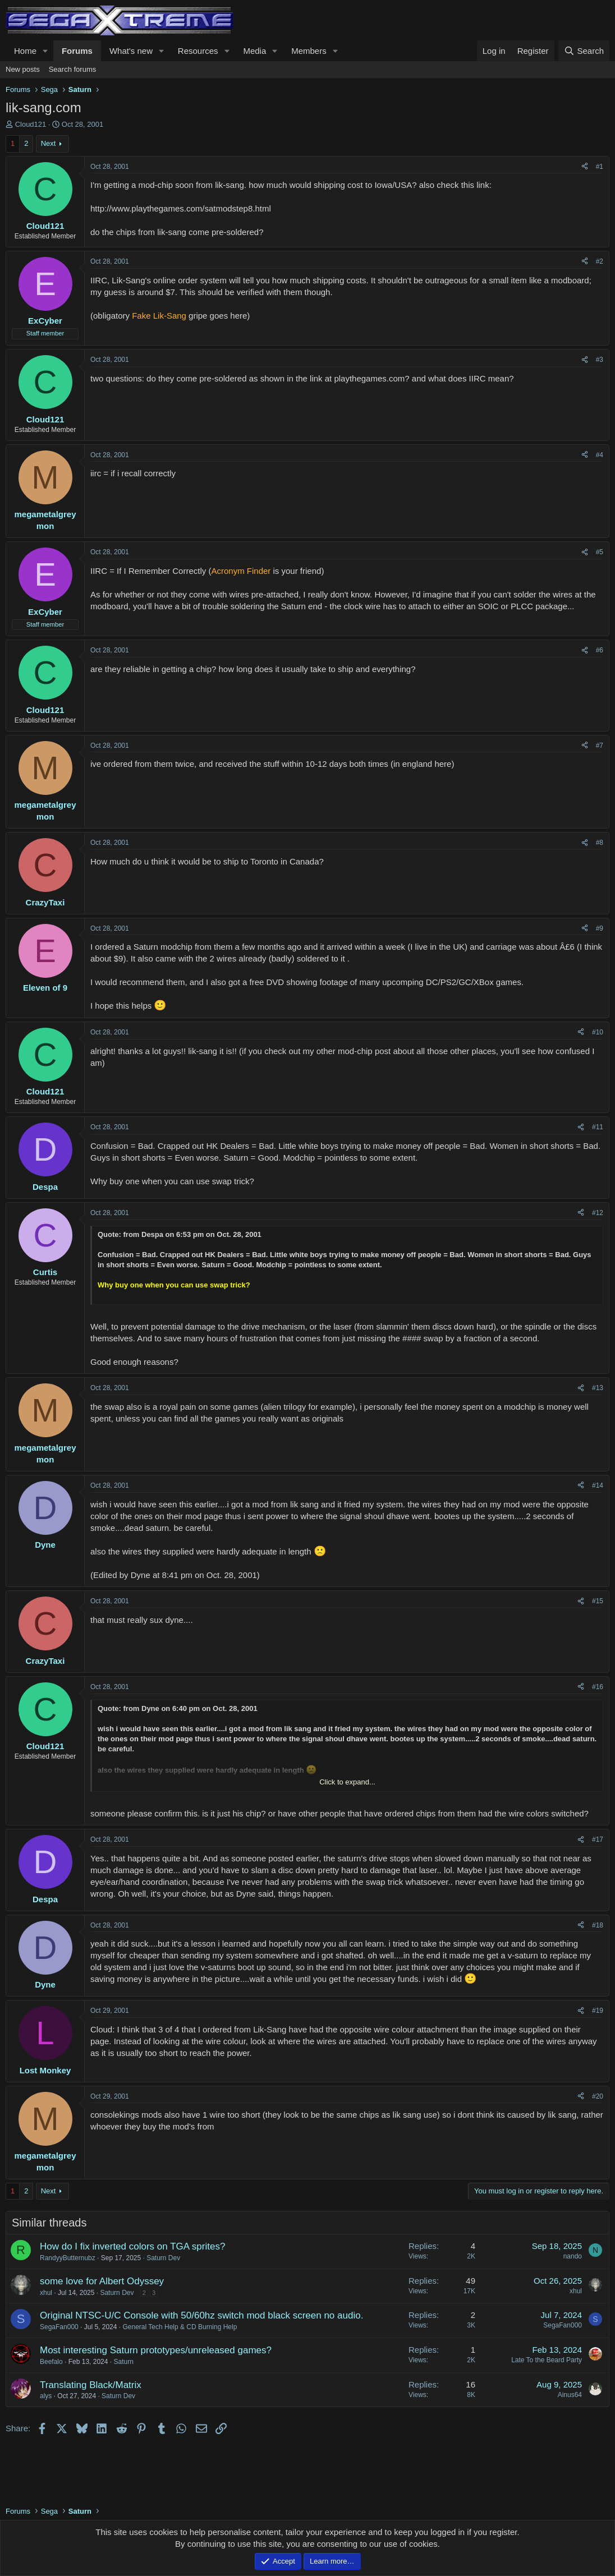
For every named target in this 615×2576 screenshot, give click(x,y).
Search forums (73, 69)
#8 (599, 843)
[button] (45, 50)
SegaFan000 (59, 2327)
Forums (77, 51)
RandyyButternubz (67, 2258)
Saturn (123, 2362)
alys (46, 2396)
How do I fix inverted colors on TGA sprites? (132, 2246)
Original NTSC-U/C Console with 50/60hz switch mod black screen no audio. (201, 2315)
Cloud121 (31, 124)
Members (309, 51)
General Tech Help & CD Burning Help (179, 2327)
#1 (599, 167)
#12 (597, 1213)
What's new (131, 51)
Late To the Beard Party (546, 2360)
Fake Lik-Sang (159, 315)
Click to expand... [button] (347, 1782)
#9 (599, 928)
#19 (597, 2010)
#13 (597, 1388)
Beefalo (51, 2362)
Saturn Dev (163, 2258)
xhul (46, 2293)
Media (254, 51)
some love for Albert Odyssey (102, 2281)
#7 (599, 745)
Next (48, 143)
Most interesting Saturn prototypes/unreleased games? (156, 2350)
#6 (599, 650)
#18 (597, 1925)
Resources (198, 51)
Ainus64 (570, 2395)
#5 (599, 552)
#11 (597, 1127)
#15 (597, 1601)
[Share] (584, 166)
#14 (597, 1485)
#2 (599, 261)
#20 (597, 2096)
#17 (597, 1839)
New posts (23, 69)
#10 (597, 1032)
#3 (599, 360)
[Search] (583, 50)
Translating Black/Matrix (90, 2385)
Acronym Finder (240, 571)
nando (572, 2256)
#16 (597, 1687)
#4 (599, 455)
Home (25, 51)
